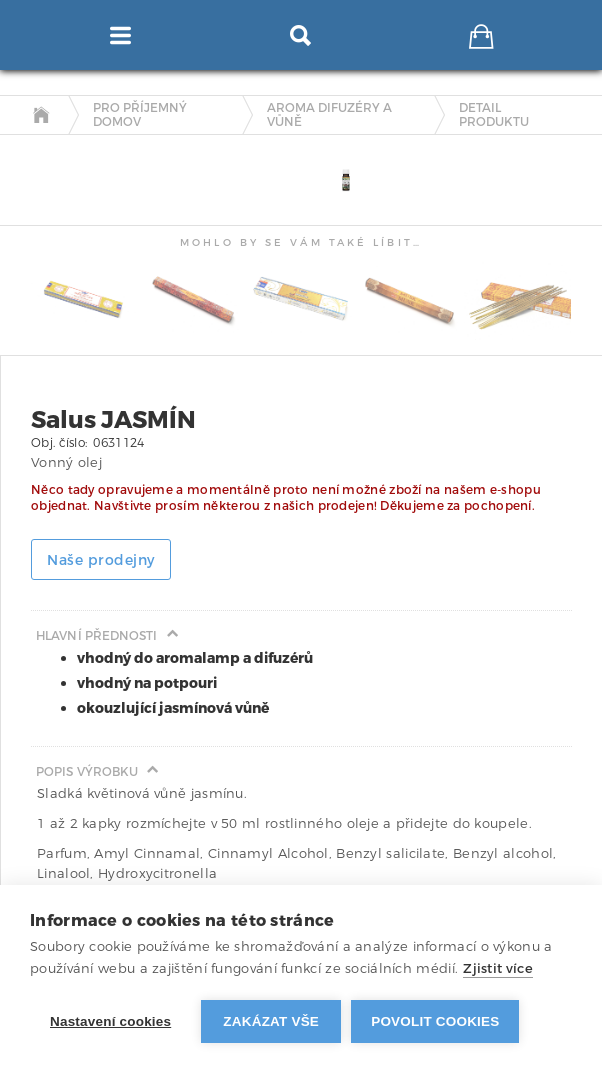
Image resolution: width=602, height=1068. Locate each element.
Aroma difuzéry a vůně (329, 115)
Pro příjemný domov (140, 115)
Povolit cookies (435, 1021)
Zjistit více (498, 968)
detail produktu (494, 115)
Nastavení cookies (110, 1021)
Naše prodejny (101, 560)
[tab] (45, 152)
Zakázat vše (271, 1021)
